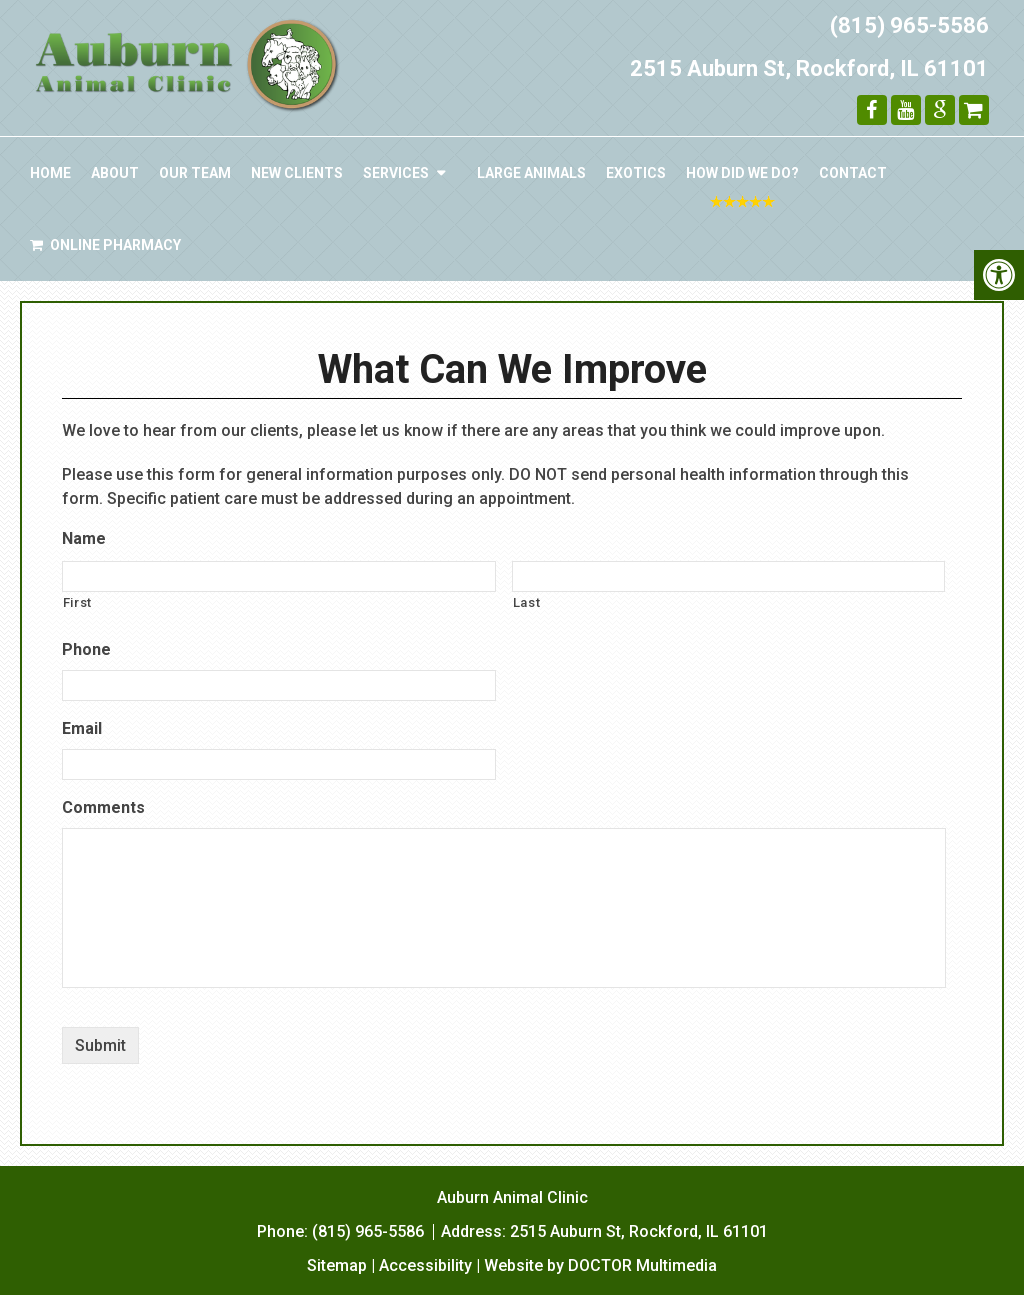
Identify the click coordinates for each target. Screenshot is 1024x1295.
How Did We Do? (742, 173)
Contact (853, 173)
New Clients (297, 173)
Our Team (195, 173)
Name (84, 538)
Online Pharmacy (105, 245)
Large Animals (531, 173)
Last (527, 602)
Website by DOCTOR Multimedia (600, 1265)
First (77, 602)
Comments (103, 807)
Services (396, 173)
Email (82, 728)
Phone (86, 649)
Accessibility (425, 1265)
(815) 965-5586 (909, 25)
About (115, 173)
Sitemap (337, 1265)
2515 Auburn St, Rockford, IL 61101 (809, 68)
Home (50, 173)
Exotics (636, 173)
